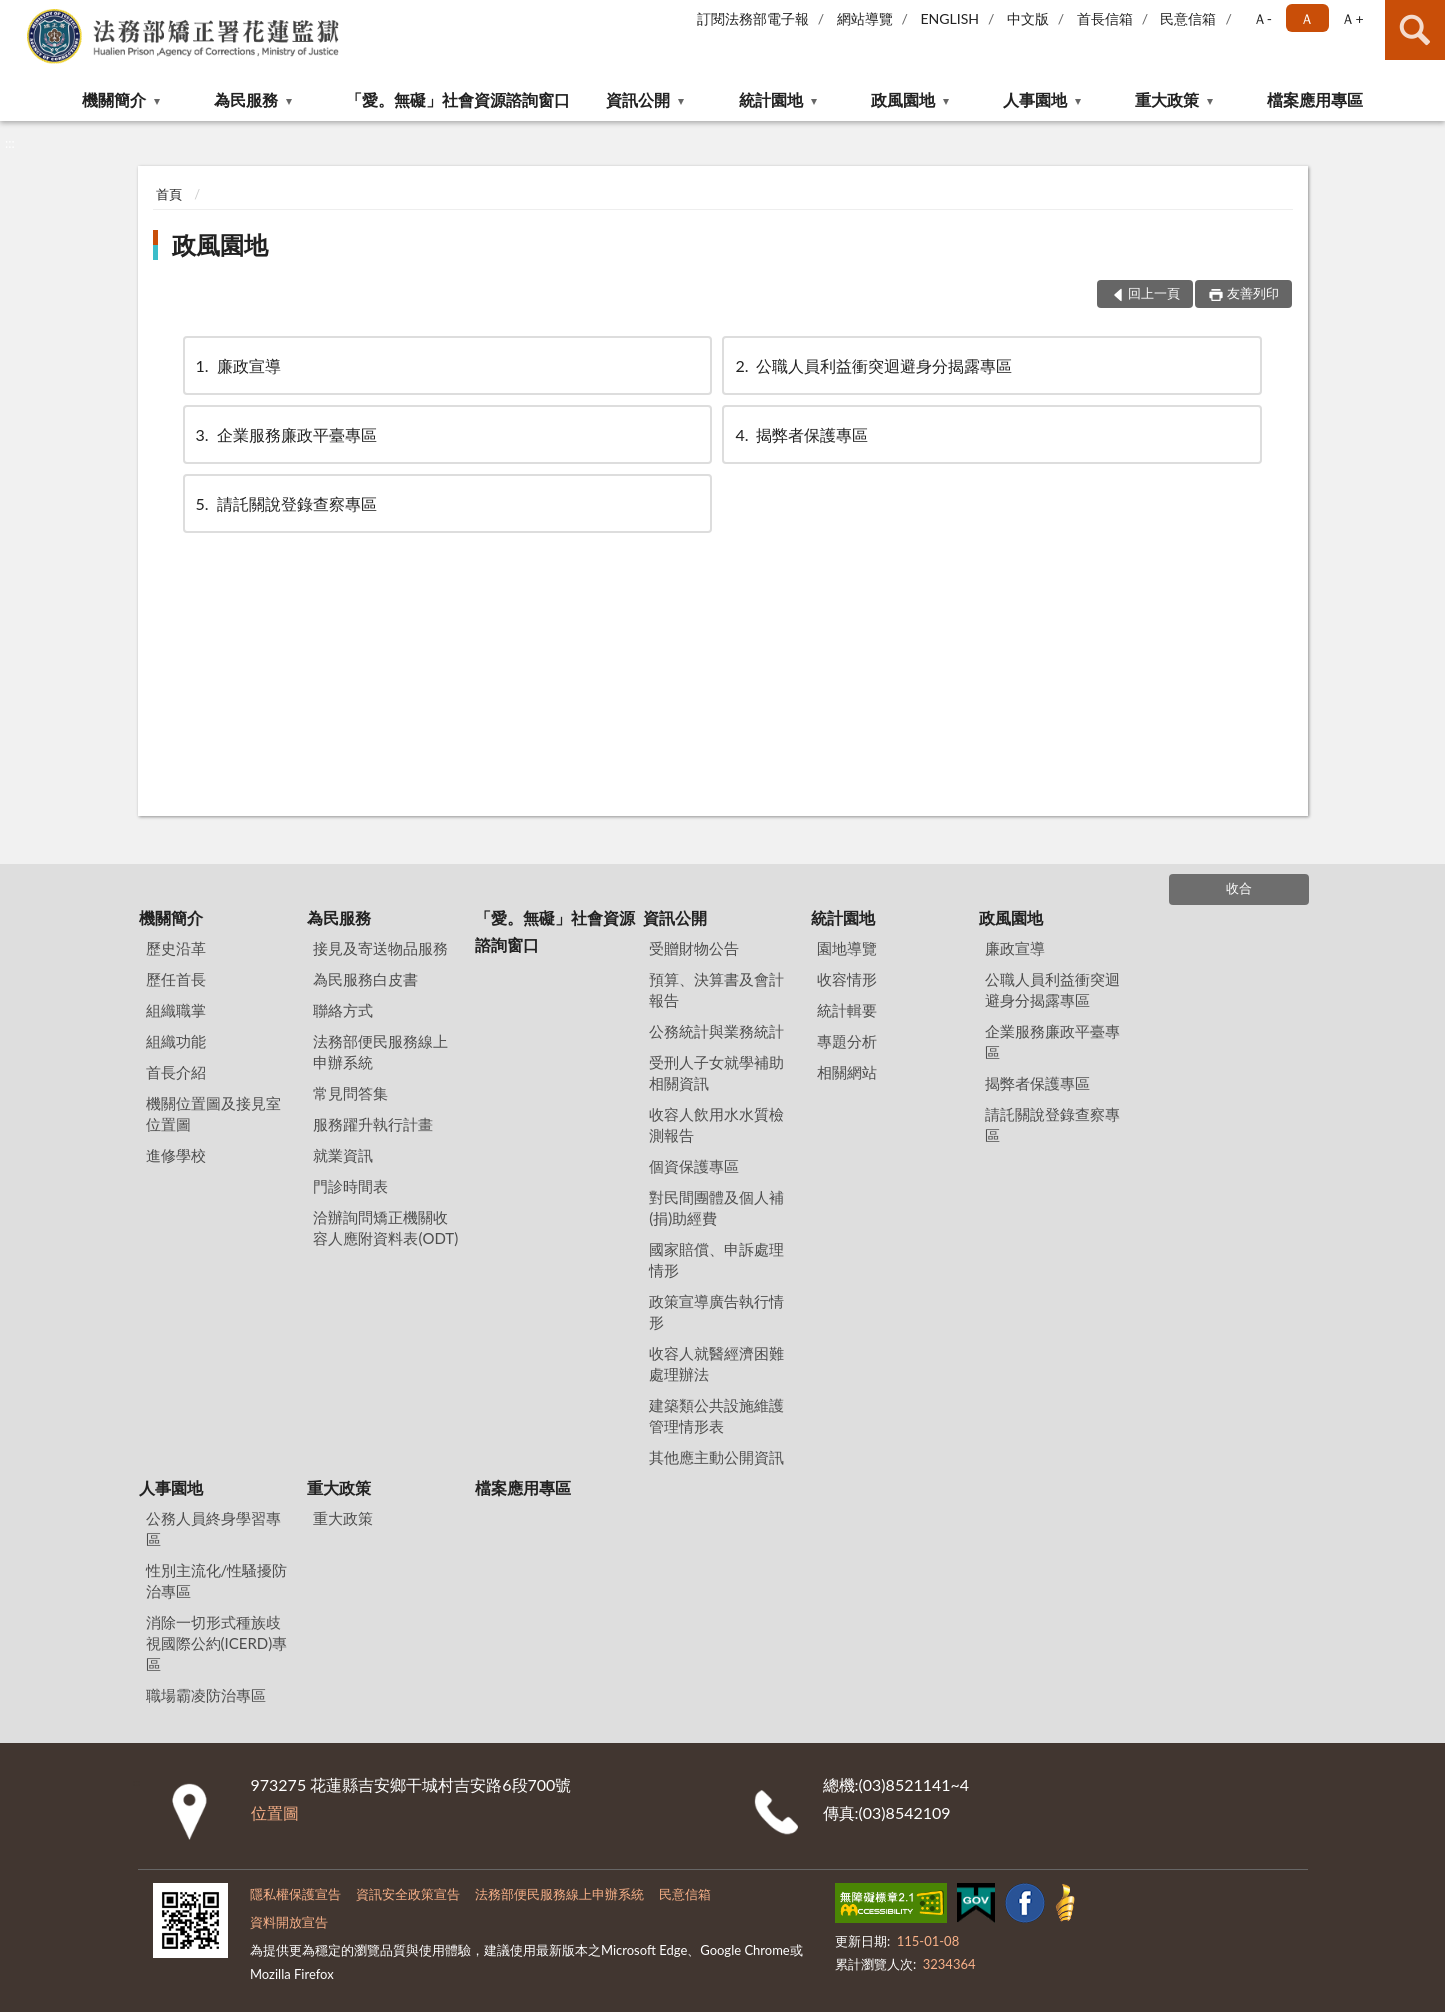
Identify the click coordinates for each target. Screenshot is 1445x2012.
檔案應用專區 (1315, 99)
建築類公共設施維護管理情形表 (716, 1415)
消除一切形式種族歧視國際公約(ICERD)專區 (217, 1643)
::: (16, 15)
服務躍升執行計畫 (373, 1124)
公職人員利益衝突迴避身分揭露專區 (872, 365)
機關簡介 (114, 99)
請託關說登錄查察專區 (285, 503)
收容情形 (847, 979)
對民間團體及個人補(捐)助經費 (716, 1207)
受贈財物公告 (694, 948)
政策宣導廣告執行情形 (716, 1311)
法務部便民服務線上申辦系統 (380, 1051)
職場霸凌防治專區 (206, 1695)
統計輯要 (847, 1010)
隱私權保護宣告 (295, 1894)
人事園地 (1035, 99)
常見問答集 (350, 1093)
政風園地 (903, 99)
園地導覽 (847, 948)
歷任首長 (176, 979)
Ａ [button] (1307, 18)
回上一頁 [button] (1154, 293)
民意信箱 (1188, 18)
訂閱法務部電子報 (753, 18)
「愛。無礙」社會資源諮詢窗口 (458, 99)
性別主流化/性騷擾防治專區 (217, 1580)
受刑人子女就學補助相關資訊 (716, 1072)
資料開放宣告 (289, 1922)
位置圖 (275, 1812)
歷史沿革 (176, 948)
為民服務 (246, 99)
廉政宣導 (237, 365)
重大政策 (1167, 99)
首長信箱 (1105, 18)
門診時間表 (350, 1186)
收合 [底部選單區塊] (1239, 888)
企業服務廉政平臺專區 (285, 434)
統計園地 (771, 99)
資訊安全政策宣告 (408, 1894)
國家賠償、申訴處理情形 (716, 1259)
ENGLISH (949, 18)
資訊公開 (638, 99)
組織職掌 (176, 1010)
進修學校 (176, 1155)
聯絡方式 (343, 1010)
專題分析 (847, 1041)
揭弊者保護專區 (800, 434)
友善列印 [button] (1253, 293)
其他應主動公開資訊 (716, 1457)
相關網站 (847, 1072)
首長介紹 (176, 1072)
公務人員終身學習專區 (213, 1528)
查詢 (1415, 30)
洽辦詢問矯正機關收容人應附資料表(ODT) (385, 1227)
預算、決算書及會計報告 (716, 989)
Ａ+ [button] (1352, 18)
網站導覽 (865, 18)
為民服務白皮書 (365, 979)
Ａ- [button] (1262, 18)
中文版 (1028, 18)
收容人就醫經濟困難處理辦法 (716, 1363)
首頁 (169, 194)
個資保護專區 (694, 1166)
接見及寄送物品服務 (380, 948)
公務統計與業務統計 (716, 1031)
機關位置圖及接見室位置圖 (213, 1113)
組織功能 (176, 1041)
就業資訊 (343, 1155)
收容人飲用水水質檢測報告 (716, 1124)
